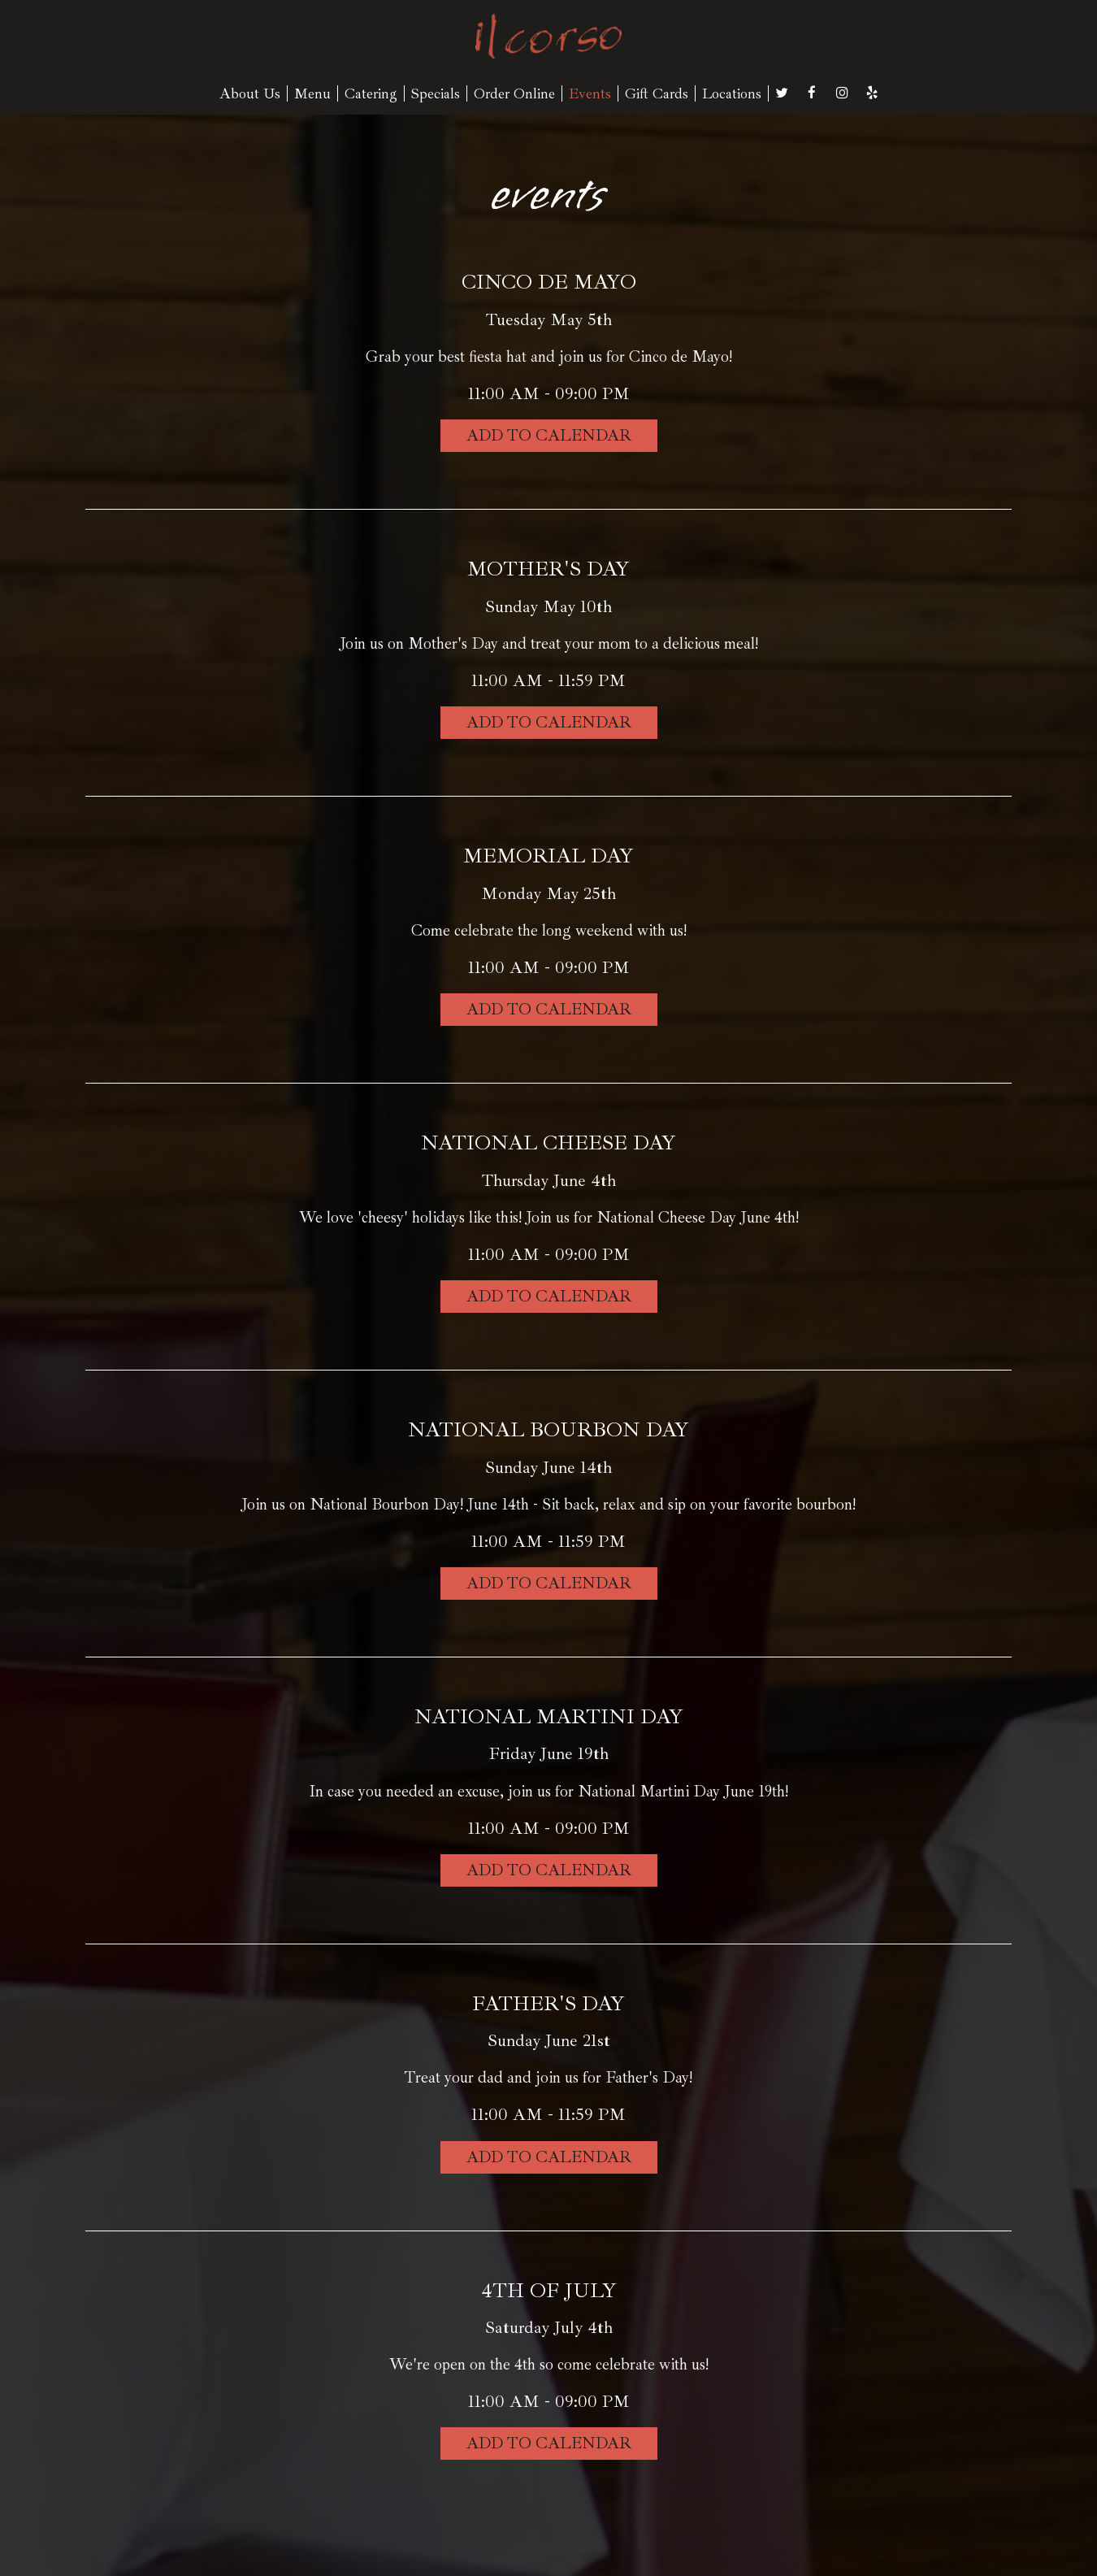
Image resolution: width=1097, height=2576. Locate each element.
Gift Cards (656, 93)
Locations (731, 93)
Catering (371, 93)
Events (590, 93)
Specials (435, 93)
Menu (312, 93)
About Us (249, 93)
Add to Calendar (548, 435)
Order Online (514, 93)
